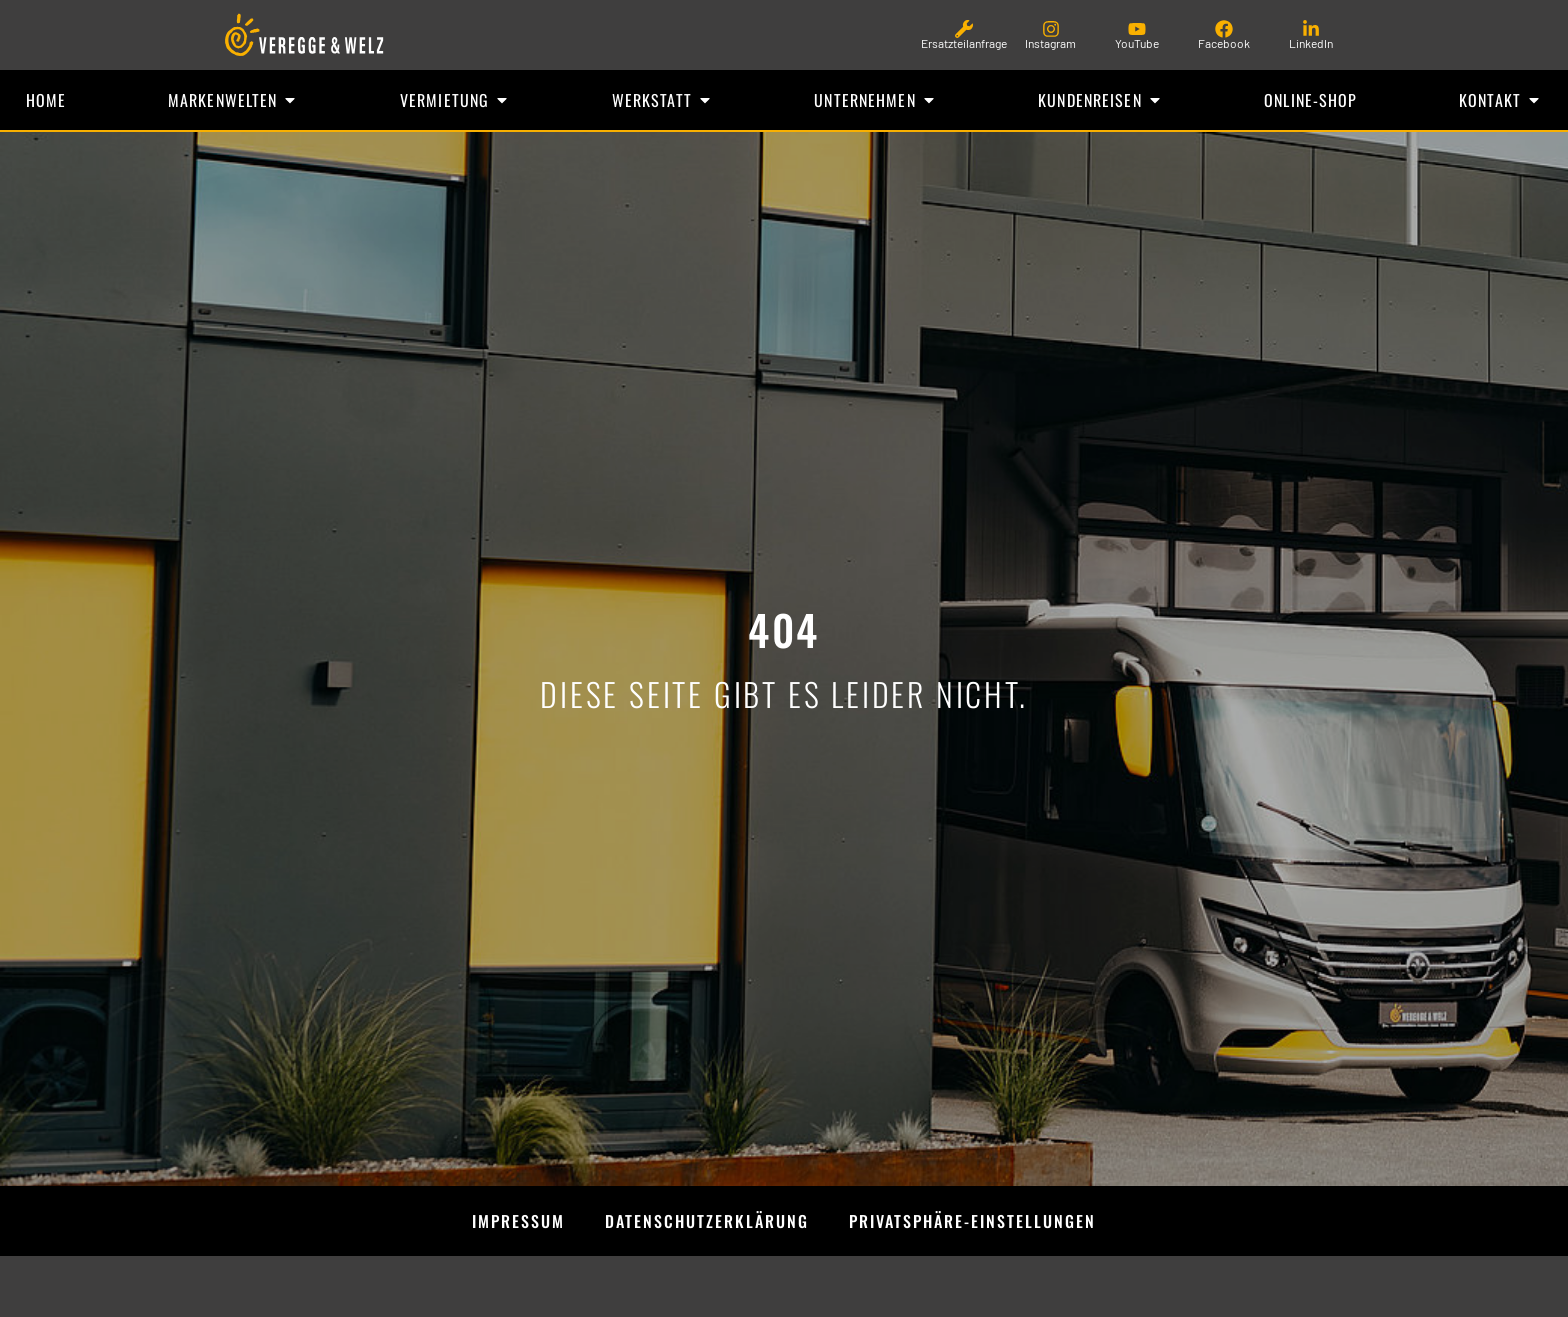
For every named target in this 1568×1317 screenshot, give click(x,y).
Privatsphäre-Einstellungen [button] (972, 1221)
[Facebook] (1224, 29)
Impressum (518, 1221)
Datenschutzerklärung (707, 1221)
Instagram (1050, 43)
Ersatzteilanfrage (964, 43)
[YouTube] (1137, 29)
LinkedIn (1311, 43)
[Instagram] (1051, 29)
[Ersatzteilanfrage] (964, 29)
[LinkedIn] (1311, 29)
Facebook (1224, 43)
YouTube (1137, 43)
